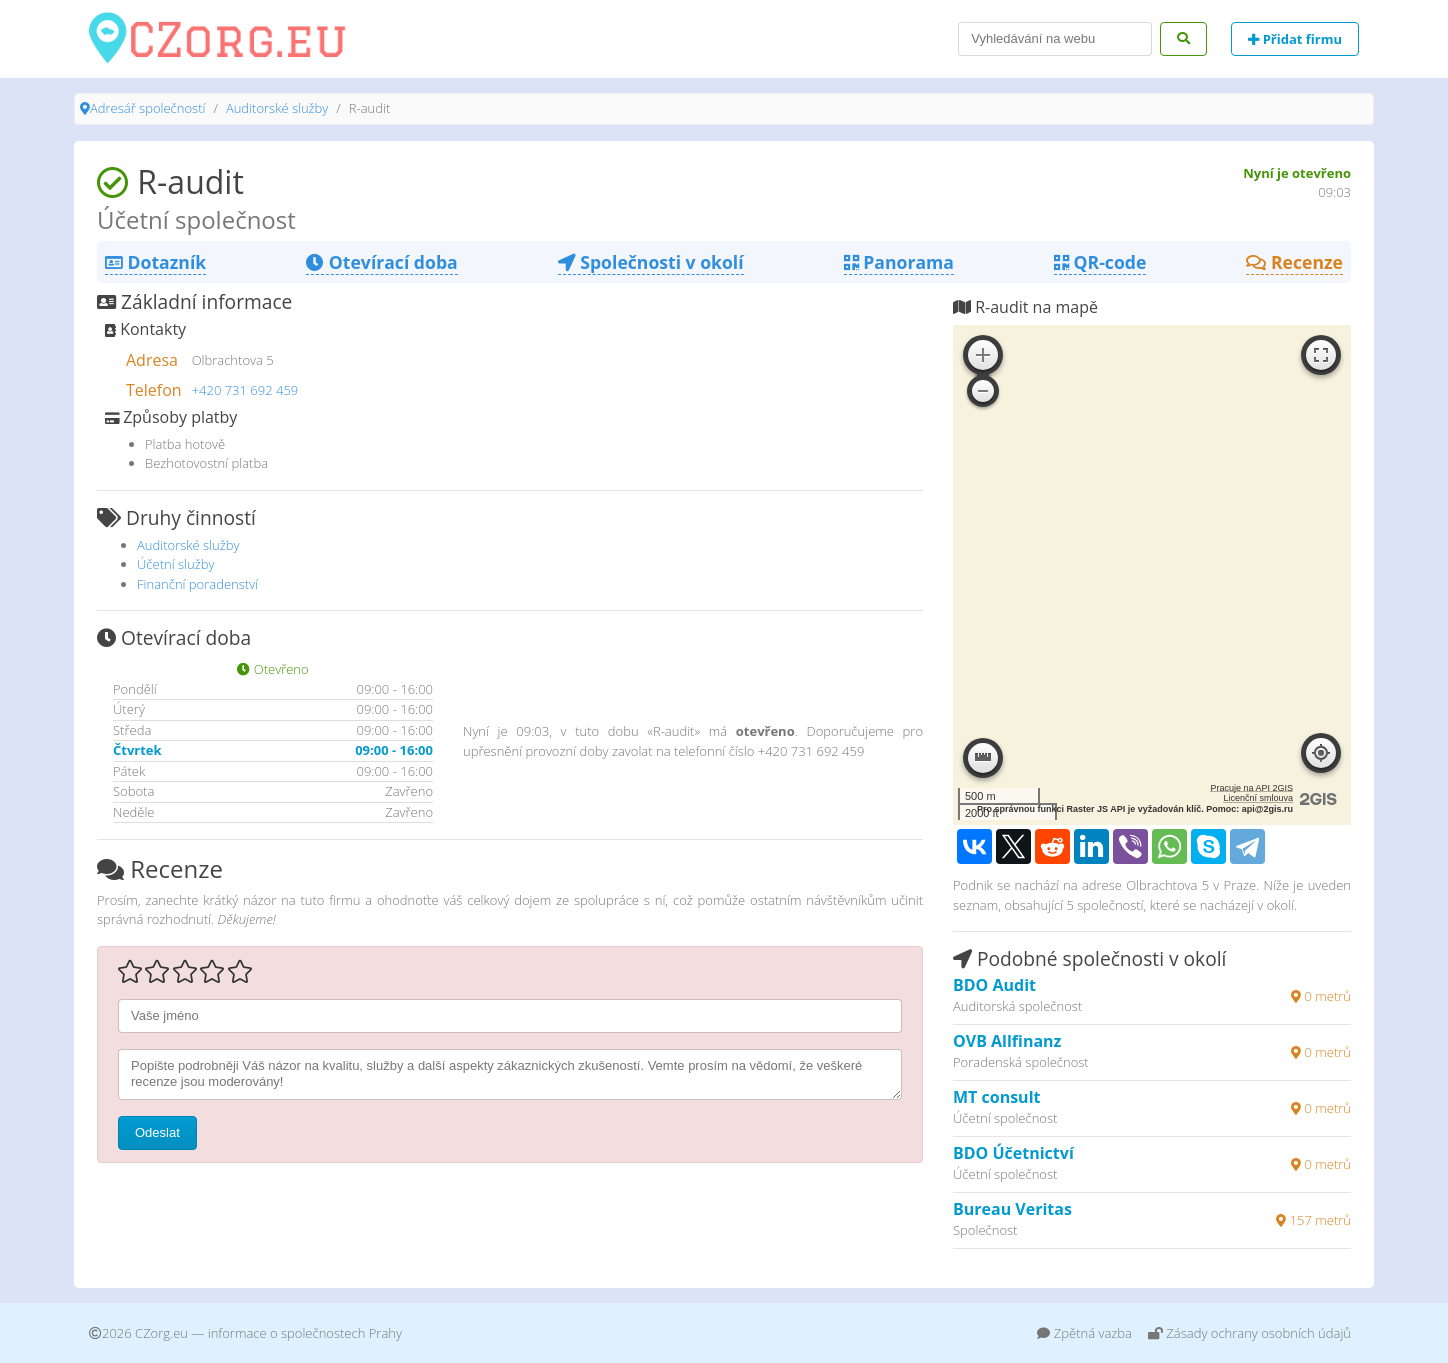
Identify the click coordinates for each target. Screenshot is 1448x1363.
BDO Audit (994, 985)
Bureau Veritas (1012, 1209)
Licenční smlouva (1258, 798)
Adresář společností (147, 108)
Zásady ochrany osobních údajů (1249, 1333)
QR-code (1100, 262)
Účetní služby (175, 564)
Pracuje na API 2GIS (1251, 788)
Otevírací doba (381, 262)
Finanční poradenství (197, 584)
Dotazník (155, 262)
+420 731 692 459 (245, 390)
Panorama (899, 262)
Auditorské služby (277, 108)
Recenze (1294, 262)
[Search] (1055, 39)
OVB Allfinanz (1007, 1041)
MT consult (996, 1097)
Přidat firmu (1295, 39)
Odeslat (157, 1132)
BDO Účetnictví (1013, 1153)
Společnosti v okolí (651, 262)
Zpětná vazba (1084, 1333)
